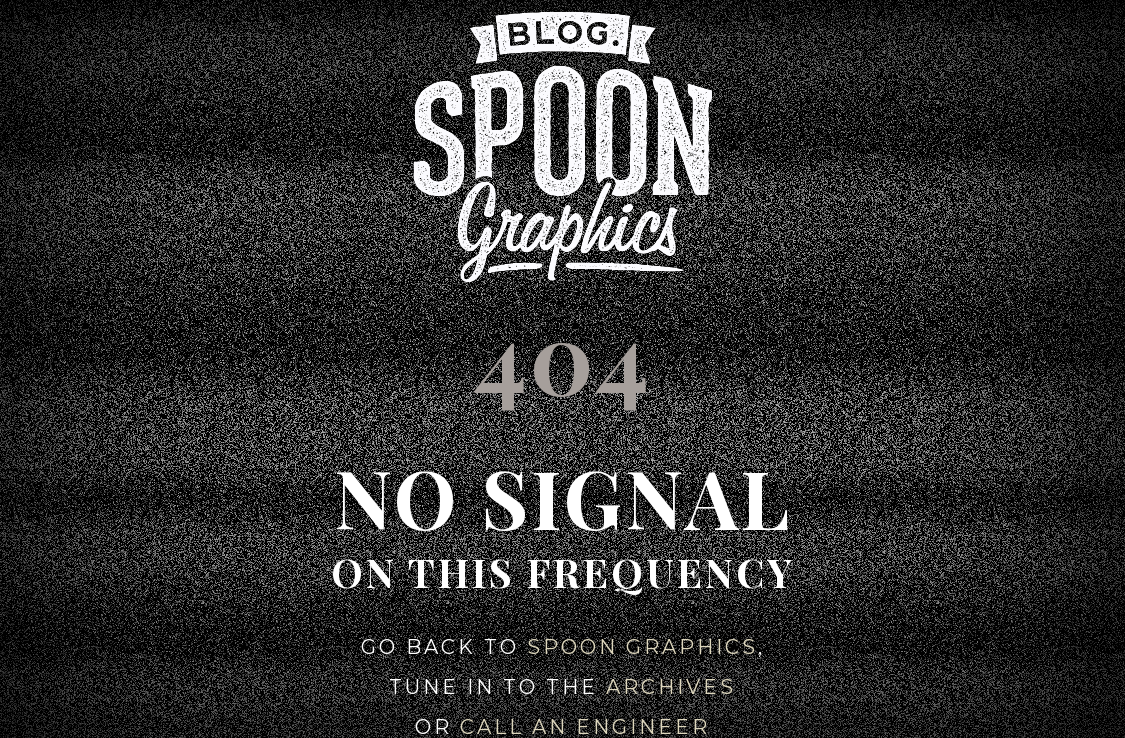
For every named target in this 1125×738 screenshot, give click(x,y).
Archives (671, 687)
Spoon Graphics (642, 647)
